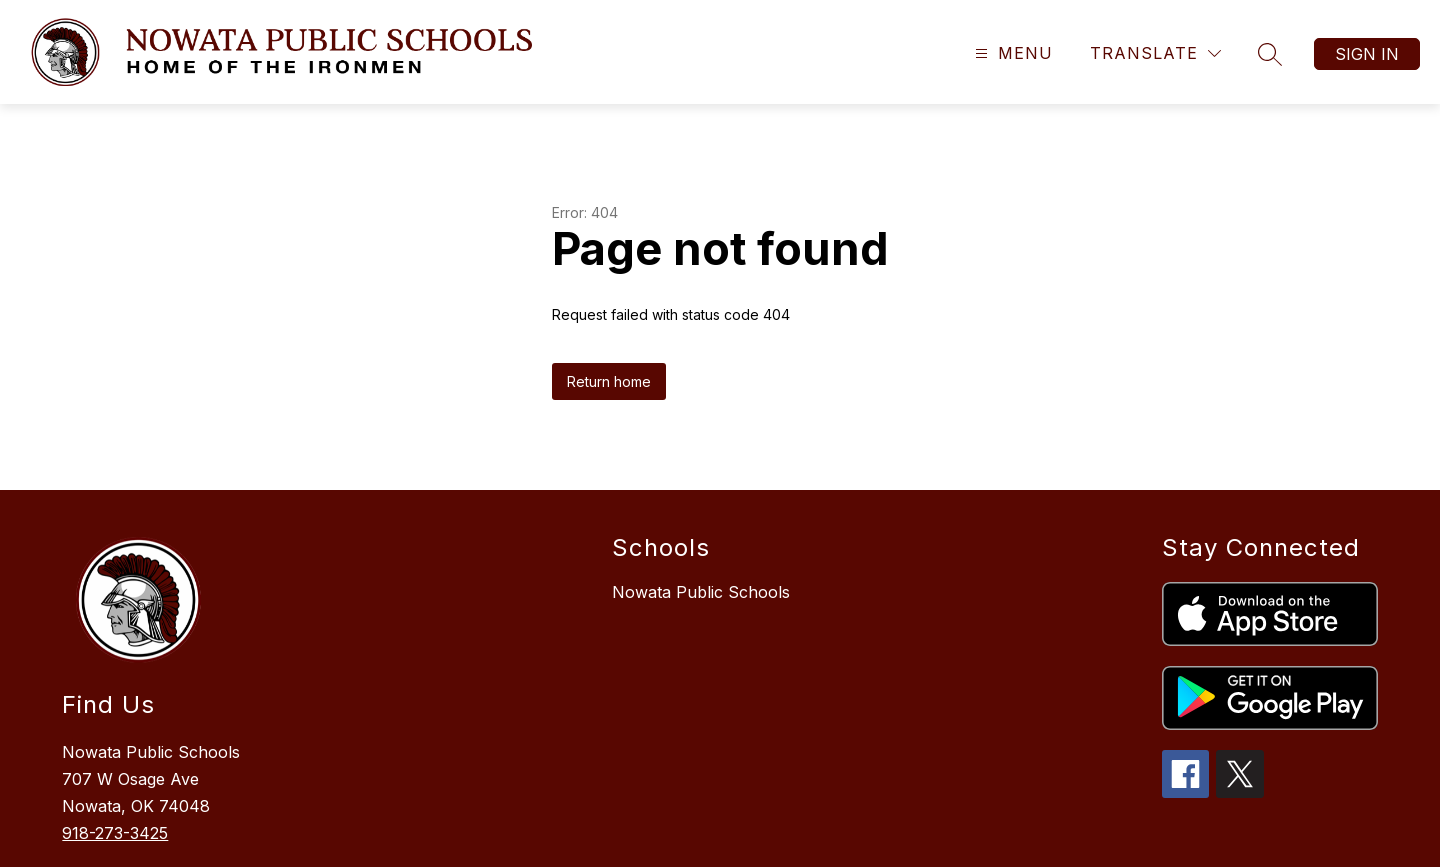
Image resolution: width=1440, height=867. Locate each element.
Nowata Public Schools (701, 592)
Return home (609, 381)
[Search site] (1270, 54)
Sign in (1367, 54)
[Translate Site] (1155, 53)
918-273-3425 (115, 833)
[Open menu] (1011, 53)
